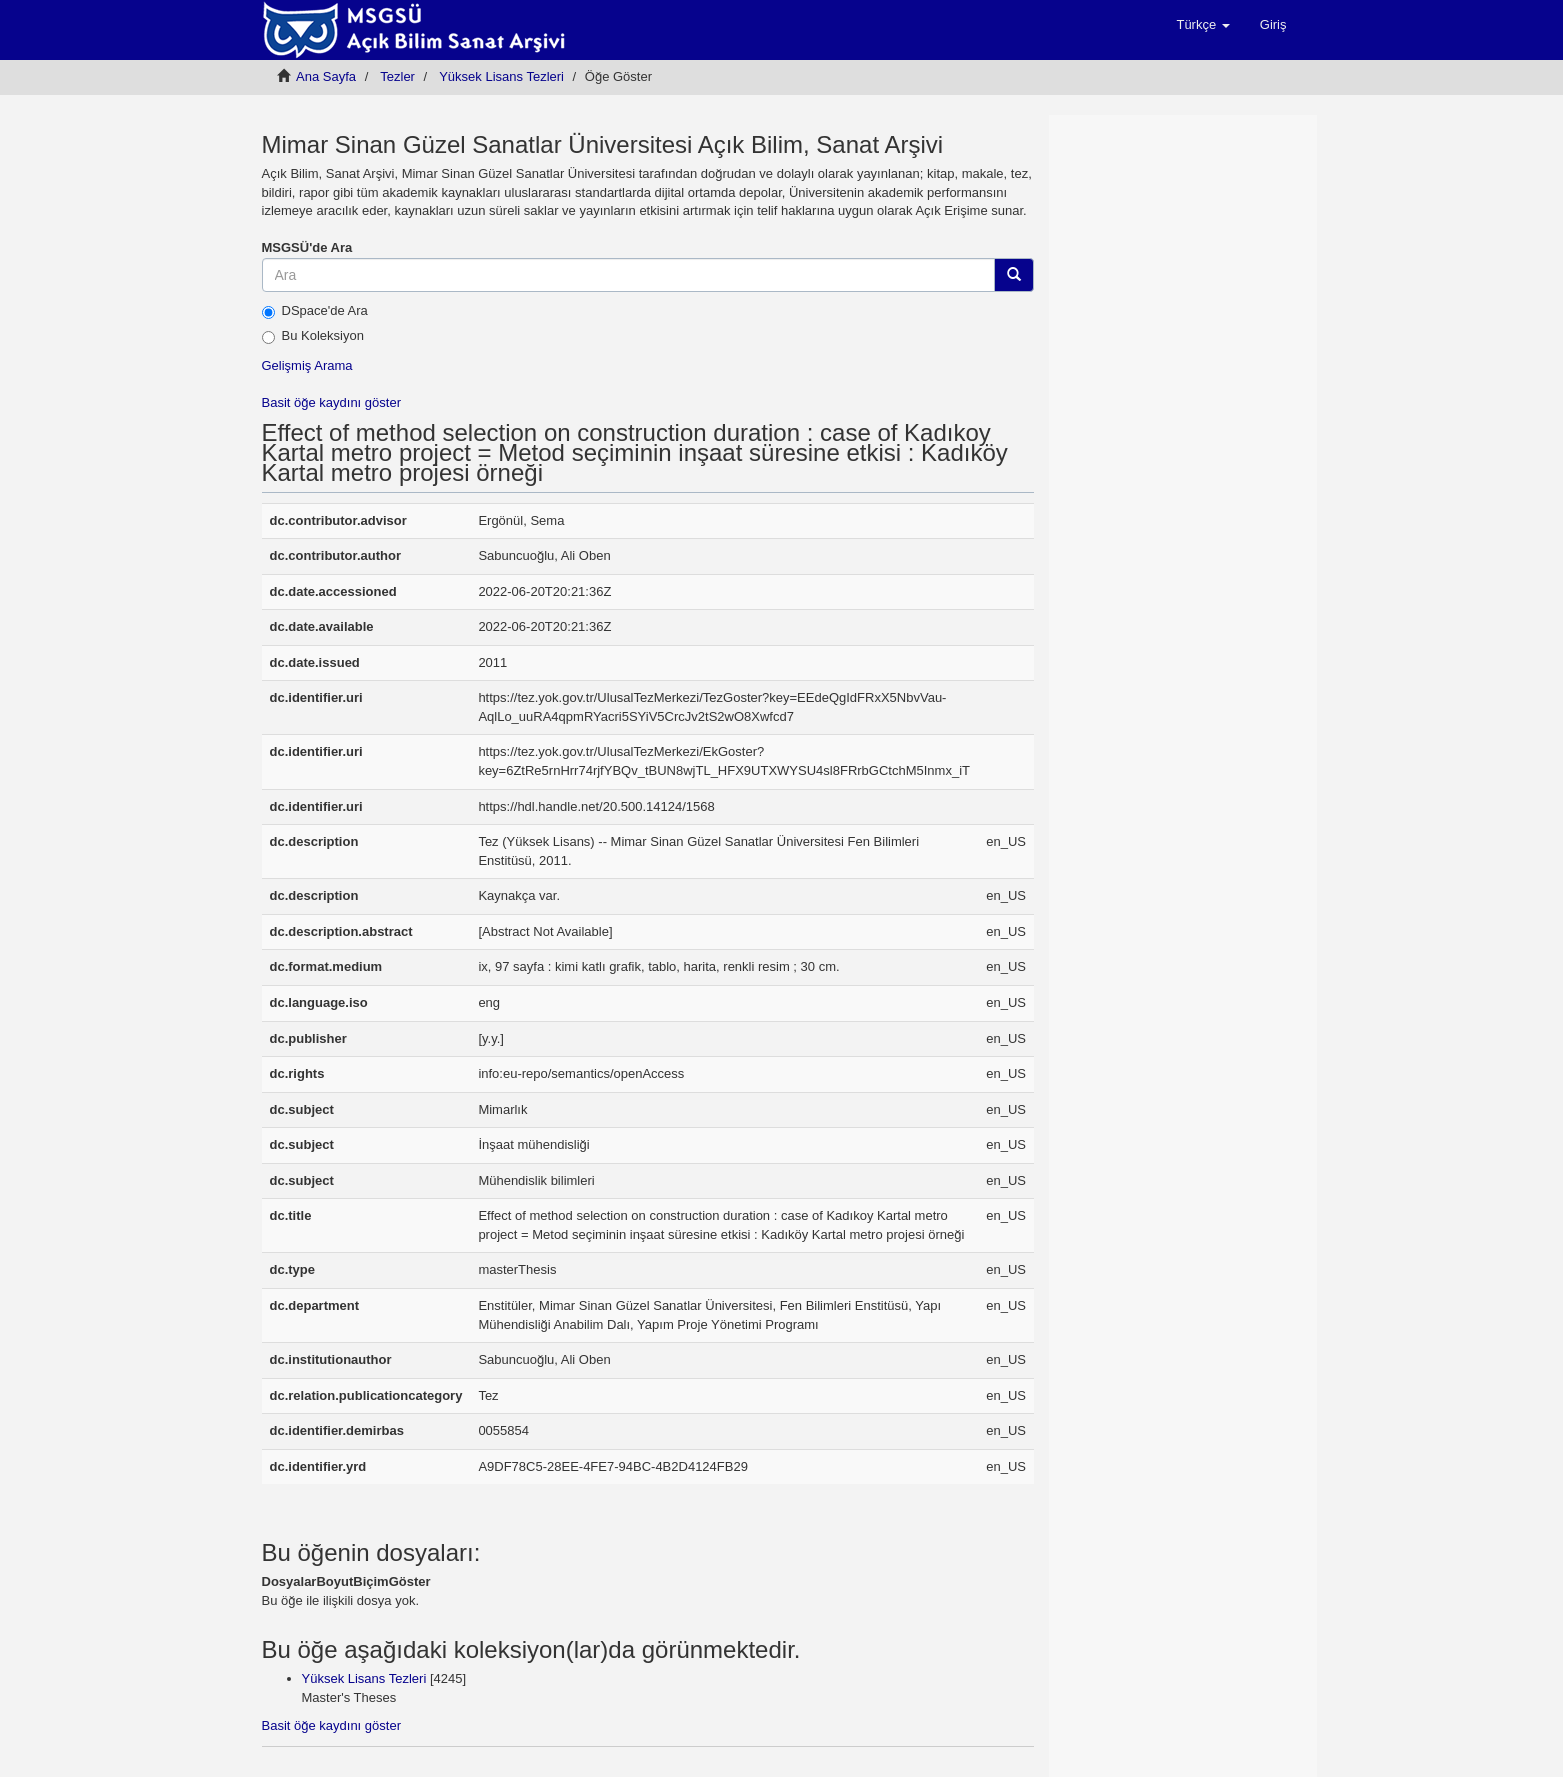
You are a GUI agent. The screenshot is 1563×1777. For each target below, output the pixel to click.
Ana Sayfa (326, 76)
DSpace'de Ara (315, 311)
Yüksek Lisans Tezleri (501, 76)
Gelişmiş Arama (307, 365)
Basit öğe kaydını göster (331, 402)
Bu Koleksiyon (313, 336)
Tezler (397, 76)
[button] (1202, 25)
